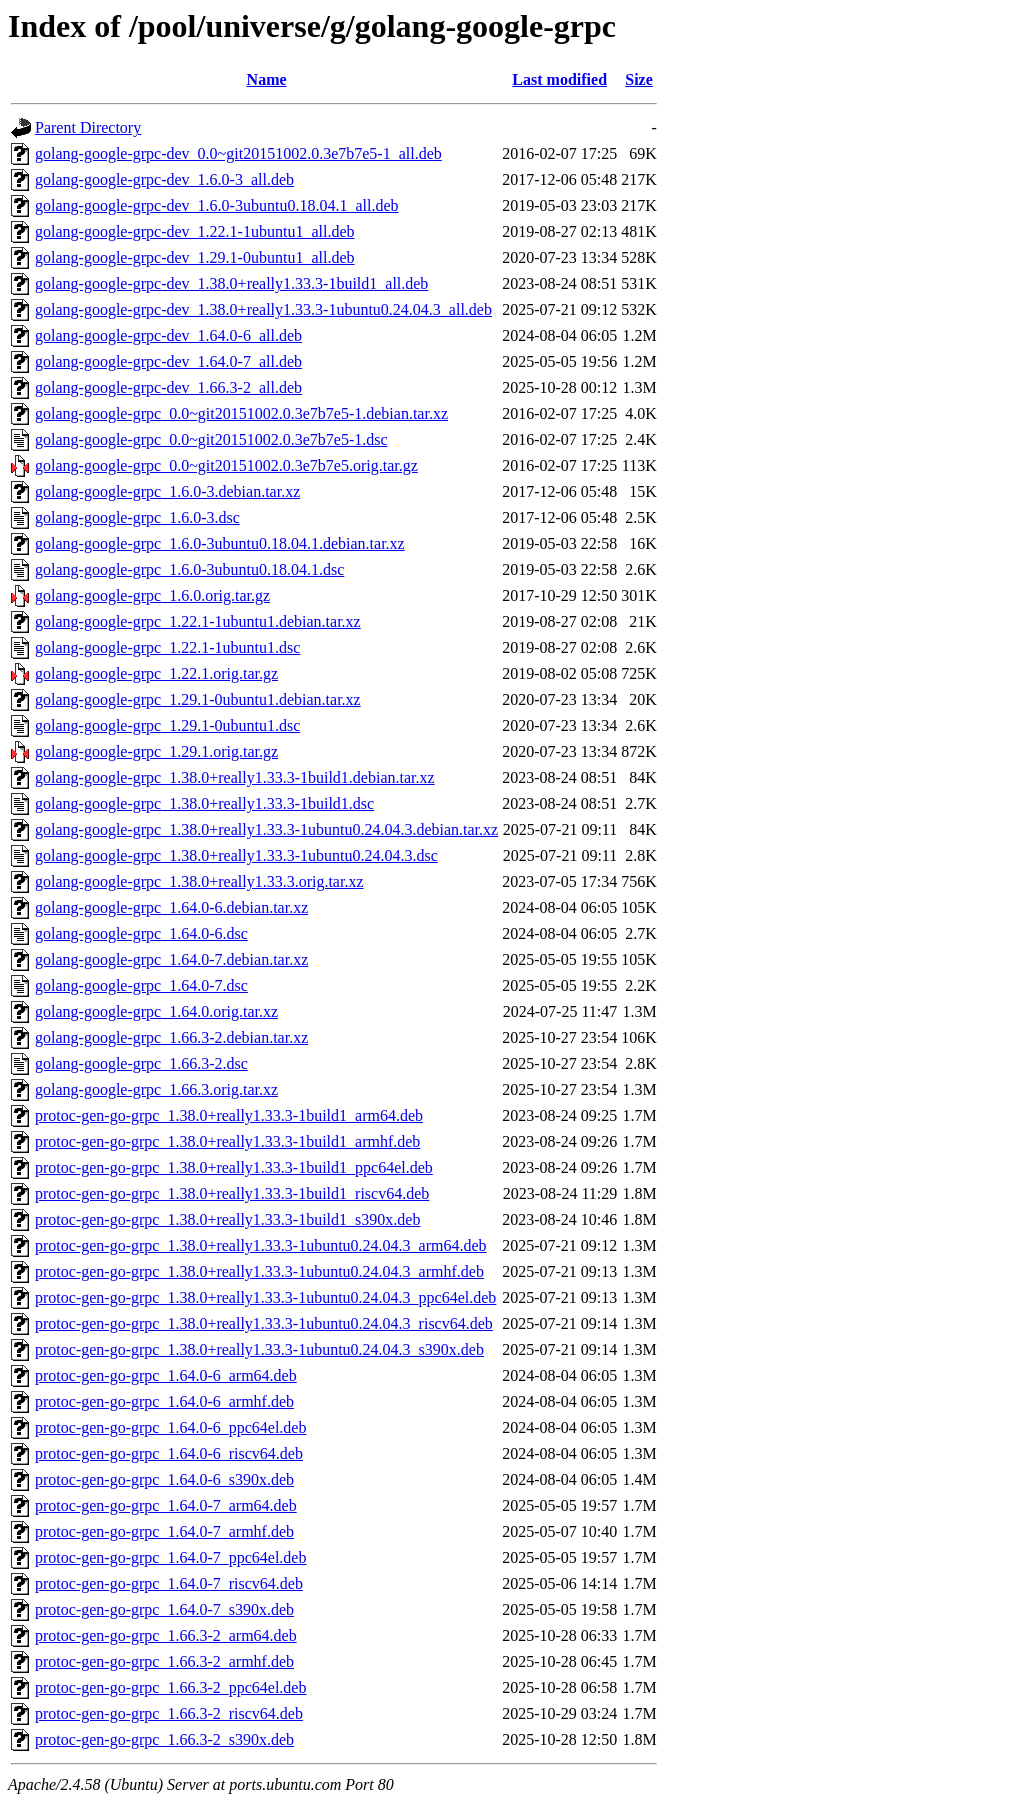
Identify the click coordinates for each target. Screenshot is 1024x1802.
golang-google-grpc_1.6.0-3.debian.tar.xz (167, 491)
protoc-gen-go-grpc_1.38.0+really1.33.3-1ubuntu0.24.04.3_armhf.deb (259, 1271)
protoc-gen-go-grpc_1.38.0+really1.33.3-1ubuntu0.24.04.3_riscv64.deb (264, 1323)
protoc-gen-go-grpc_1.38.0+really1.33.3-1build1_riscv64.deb (232, 1193)
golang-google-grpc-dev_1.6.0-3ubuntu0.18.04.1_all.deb (216, 205)
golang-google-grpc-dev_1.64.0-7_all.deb (168, 361)
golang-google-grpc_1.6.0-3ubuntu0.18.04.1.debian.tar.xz (220, 543)
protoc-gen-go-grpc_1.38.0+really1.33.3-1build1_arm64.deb (229, 1115)
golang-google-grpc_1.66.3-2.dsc (141, 1063)
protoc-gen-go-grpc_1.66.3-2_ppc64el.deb (170, 1687)
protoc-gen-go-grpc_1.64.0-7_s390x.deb (164, 1609)
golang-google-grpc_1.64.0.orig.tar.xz (156, 1011)
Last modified (559, 79)
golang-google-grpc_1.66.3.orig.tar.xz (156, 1089)
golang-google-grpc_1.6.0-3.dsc (137, 517)
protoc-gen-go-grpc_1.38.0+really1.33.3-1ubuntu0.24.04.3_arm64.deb (261, 1245)
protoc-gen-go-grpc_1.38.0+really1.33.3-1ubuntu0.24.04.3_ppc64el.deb (265, 1297)
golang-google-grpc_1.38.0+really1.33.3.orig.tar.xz (199, 881)
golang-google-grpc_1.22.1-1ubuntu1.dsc (167, 647)
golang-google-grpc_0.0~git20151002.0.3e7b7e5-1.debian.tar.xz (241, 413)
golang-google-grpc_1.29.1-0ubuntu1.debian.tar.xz (198, 699)
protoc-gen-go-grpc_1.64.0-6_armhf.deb (164, 1401)
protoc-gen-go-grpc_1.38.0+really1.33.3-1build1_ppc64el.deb (234, 1167)
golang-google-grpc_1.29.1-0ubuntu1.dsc (167, 725)
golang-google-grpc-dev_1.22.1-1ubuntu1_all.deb (194, 231)
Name (267, 79)
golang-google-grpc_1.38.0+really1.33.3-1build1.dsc (204, 803)
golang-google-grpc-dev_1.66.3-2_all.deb (168, 387)
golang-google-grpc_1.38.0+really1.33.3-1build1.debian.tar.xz (235, 777)
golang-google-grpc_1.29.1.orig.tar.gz (156, 751)
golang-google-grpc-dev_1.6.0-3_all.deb (164, 179)
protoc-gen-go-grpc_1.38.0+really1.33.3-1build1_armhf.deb (227, 1141)
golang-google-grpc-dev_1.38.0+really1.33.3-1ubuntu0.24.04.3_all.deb (263, 309)
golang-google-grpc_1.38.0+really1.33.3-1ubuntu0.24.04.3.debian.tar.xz (266, 829)
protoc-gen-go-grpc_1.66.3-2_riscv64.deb (169, 1713)
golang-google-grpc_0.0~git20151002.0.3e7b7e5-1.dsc (211, 439)
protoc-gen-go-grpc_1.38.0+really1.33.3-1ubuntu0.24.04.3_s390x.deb (259, 1349)
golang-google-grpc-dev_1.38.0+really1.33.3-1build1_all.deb (231, 283)
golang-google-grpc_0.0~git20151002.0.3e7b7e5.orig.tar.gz (226, 465)
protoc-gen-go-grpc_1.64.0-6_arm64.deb (166, 1375)
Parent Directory (88, 127)
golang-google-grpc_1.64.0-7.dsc (141, 985)
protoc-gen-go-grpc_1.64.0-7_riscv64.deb (169, 1583)
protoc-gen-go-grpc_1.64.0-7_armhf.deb (164, 1531)
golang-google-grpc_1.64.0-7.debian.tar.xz (171, 959)
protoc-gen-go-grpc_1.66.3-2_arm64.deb (166, 1635)
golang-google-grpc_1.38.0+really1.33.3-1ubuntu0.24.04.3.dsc (236, 855)
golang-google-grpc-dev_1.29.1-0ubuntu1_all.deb (194, 257)
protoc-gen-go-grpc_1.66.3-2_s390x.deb (164, 1739)
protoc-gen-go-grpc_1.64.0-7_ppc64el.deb (170, 1557)
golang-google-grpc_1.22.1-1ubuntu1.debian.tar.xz (198, 621)
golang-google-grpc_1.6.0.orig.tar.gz (152, 595)
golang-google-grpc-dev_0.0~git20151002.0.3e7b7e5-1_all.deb (238, 153)
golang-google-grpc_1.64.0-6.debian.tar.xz (171, 907)
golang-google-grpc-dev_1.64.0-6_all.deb (168, 335)
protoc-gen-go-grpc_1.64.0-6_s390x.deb (164, 1479)
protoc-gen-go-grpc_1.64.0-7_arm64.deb (166, 1505)
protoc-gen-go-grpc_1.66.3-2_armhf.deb (164, 1661)
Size (639, 79)
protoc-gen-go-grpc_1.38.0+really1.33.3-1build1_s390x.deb (227, 1219)
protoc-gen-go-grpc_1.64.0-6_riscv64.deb (169, 1453)
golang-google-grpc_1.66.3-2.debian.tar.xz (171, 1037)
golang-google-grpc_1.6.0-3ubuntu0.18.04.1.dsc (189, 569)
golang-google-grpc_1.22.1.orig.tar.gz (156, 673)
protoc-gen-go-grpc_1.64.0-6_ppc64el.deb (170, 1427)
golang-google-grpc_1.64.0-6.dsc (141, 933)
